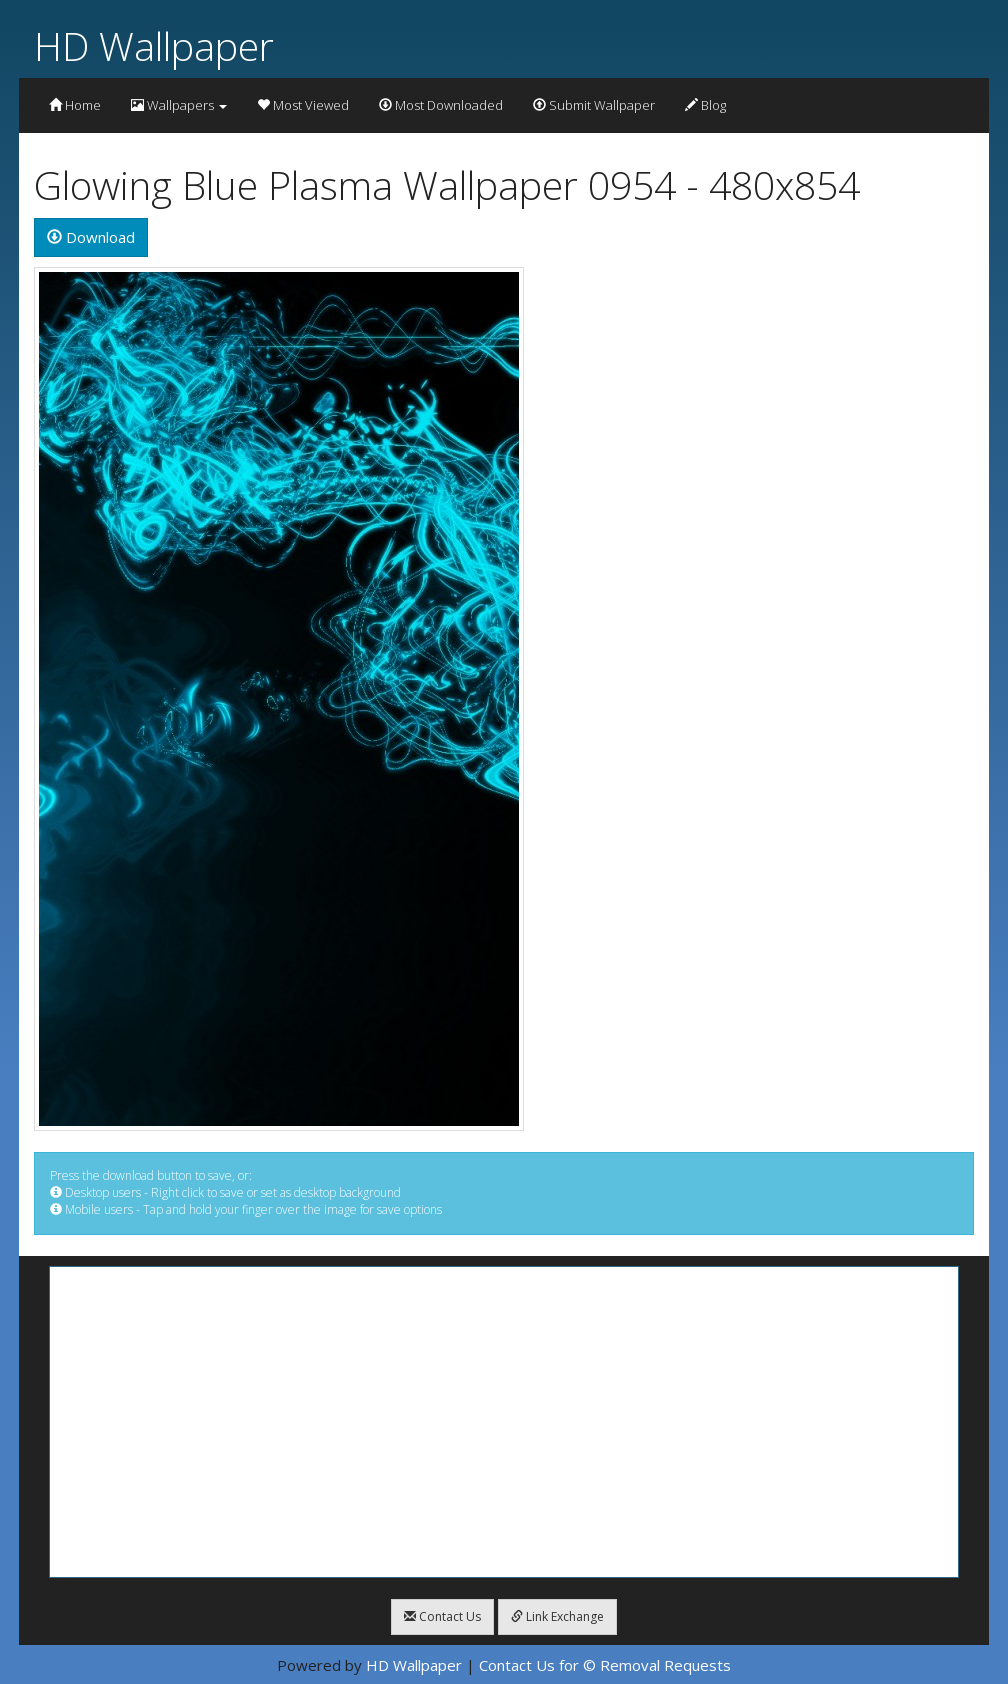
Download (91, 237)
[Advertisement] (504, 1422)
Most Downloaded (441, 105)
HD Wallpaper (154, 45)
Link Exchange (557, 1616)
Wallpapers (179, 105)
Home (75, 105)
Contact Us (442, 1616)
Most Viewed (303, 105)
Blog (705, 105)
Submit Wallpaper (594, 105)
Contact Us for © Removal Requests (605, 1665)
